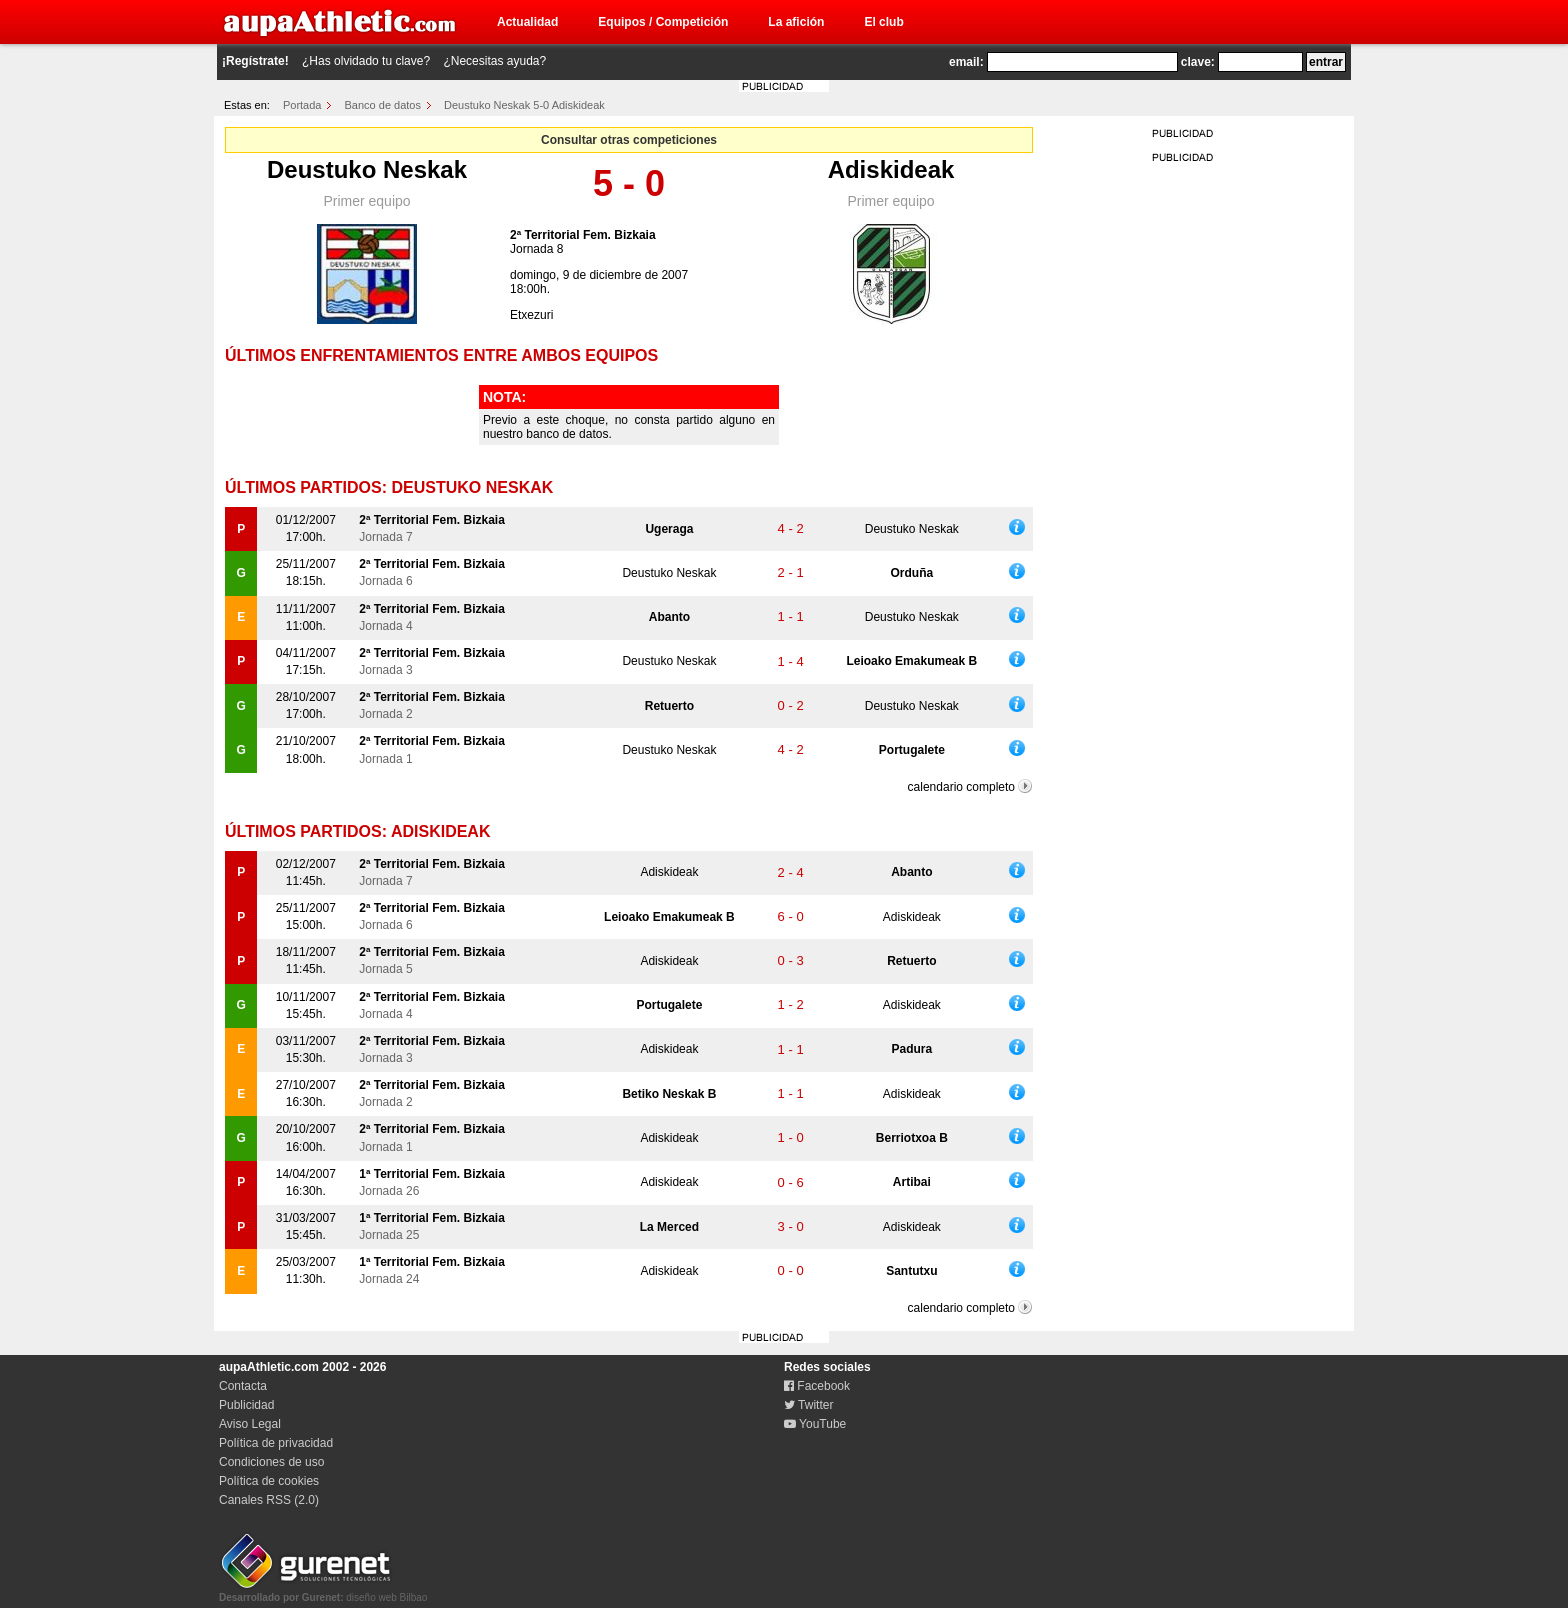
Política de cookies (269, 1481)
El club (883, 22)
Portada (302, 105)
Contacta (243, 1386)
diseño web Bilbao (323, 1592)
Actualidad (527, 22)
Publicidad (246, 1405)
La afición (796, 22)
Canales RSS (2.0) (269, 1500)
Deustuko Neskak (367, 169)
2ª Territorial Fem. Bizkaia (583, 235)
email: (966, 62)
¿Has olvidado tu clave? (366, 61)
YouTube (815, 1424)
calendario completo (961, 787)
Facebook (817, 1386)
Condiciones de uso (271, 1462)
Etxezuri (531, 315)
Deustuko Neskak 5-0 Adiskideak (524, 105)
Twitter (808, 1405)
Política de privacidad (276, 1443)
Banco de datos (383, 105)
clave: (1198, 62)
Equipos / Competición (663, 22)
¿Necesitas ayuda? (494, 61)
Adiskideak (891, 169)
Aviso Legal (250, 1424)
